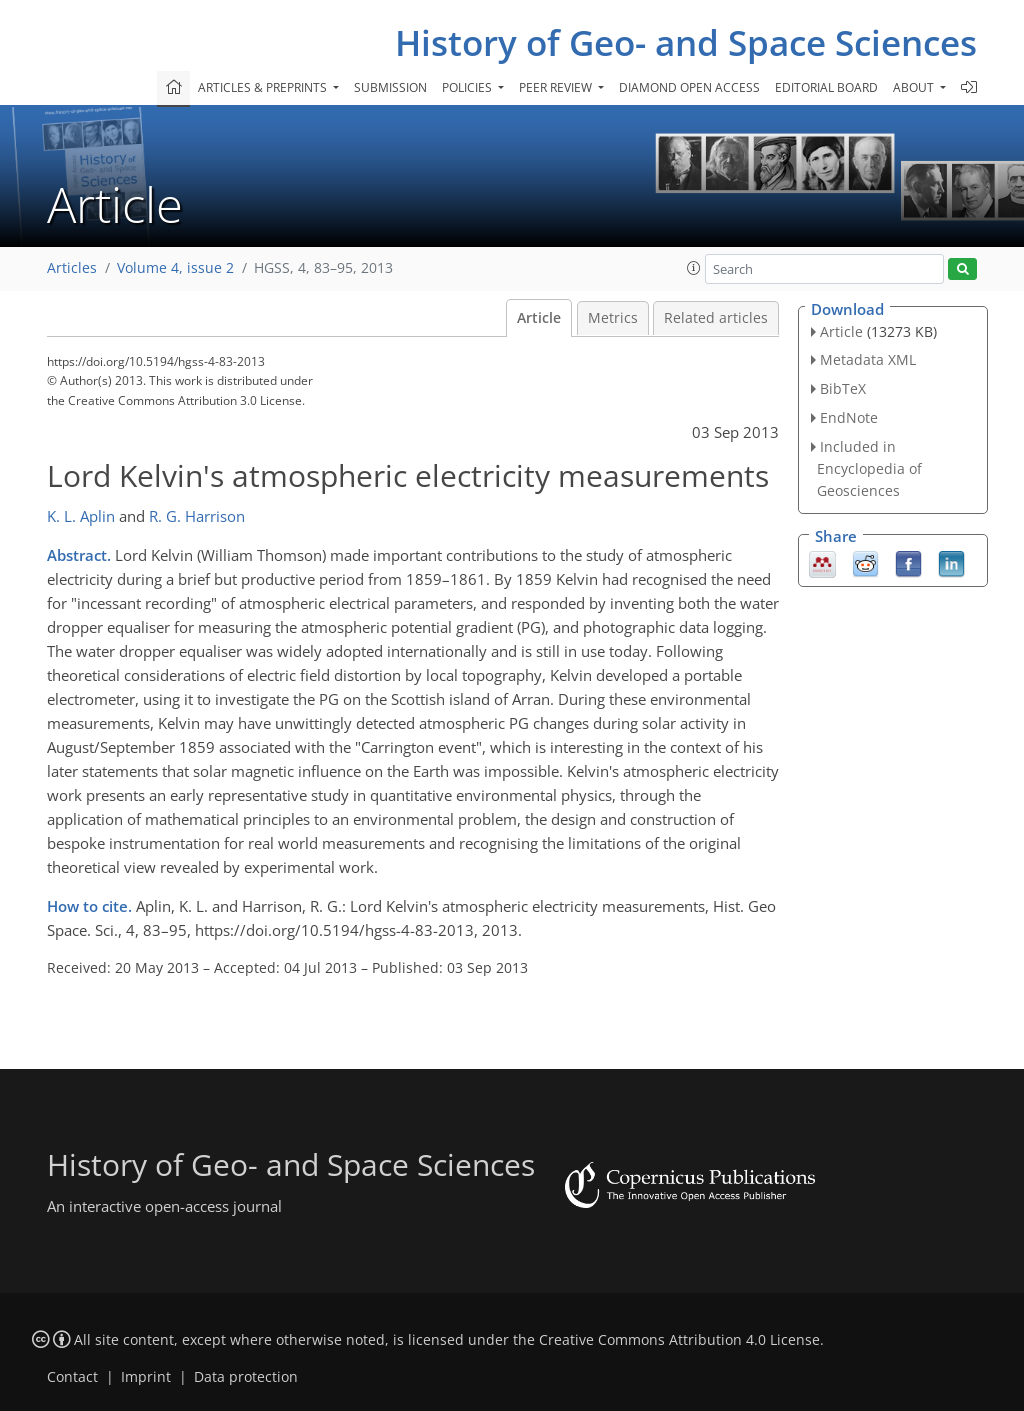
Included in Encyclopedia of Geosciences (869, 468)
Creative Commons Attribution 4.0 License (679, 1340)
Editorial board (826, 87)
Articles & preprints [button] (264, 87)
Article (539, 318)
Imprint (146, 1377)
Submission (390, 87)
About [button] (915, 87)
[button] (694, 268)
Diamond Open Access (689, 87)
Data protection (246, 1377)
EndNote (849, 417)
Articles (72, 268)
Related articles (716, 318)
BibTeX (843, 388)
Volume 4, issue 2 (175, 268)
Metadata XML (868, 359)
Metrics (613, 318)
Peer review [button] (557, 87)
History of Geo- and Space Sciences (686, 42)
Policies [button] (468, 87)
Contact (72, 1377)
